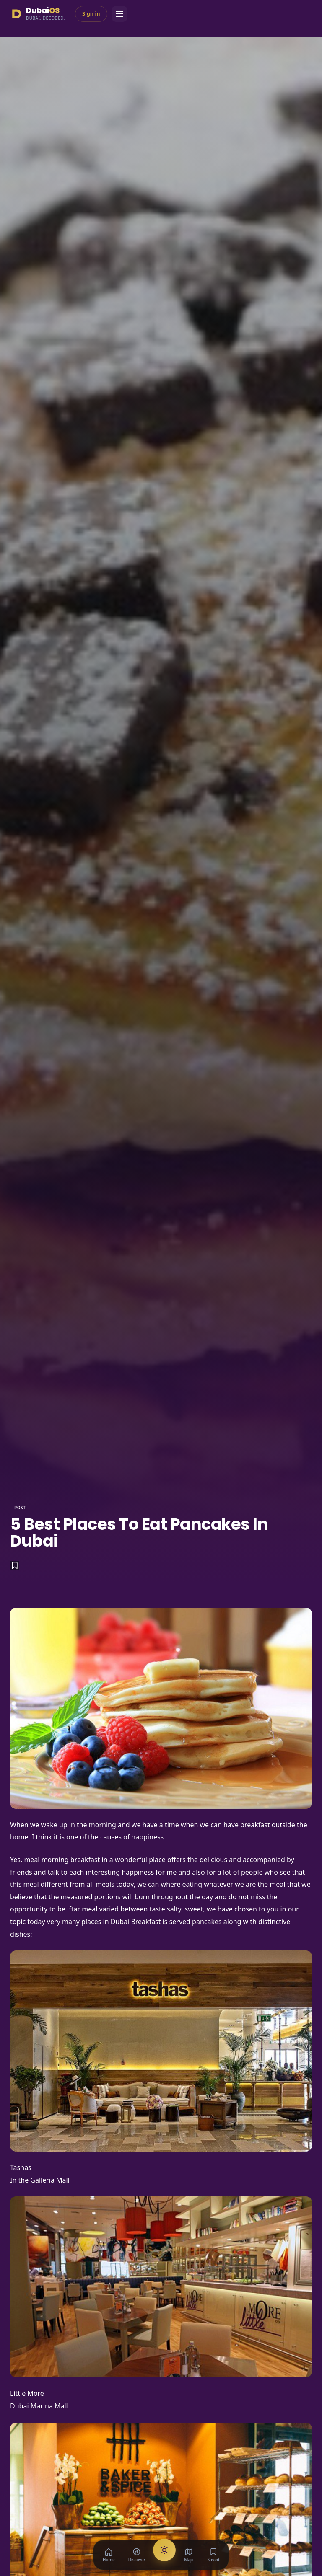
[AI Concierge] (164, 2550)
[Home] (109, 2555)
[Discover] (136, 2555)
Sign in (91, 13)
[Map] (188, 2555)
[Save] (14, 1565)
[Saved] (213, 2555)
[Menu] (119, 14)
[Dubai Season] (37, 14)
